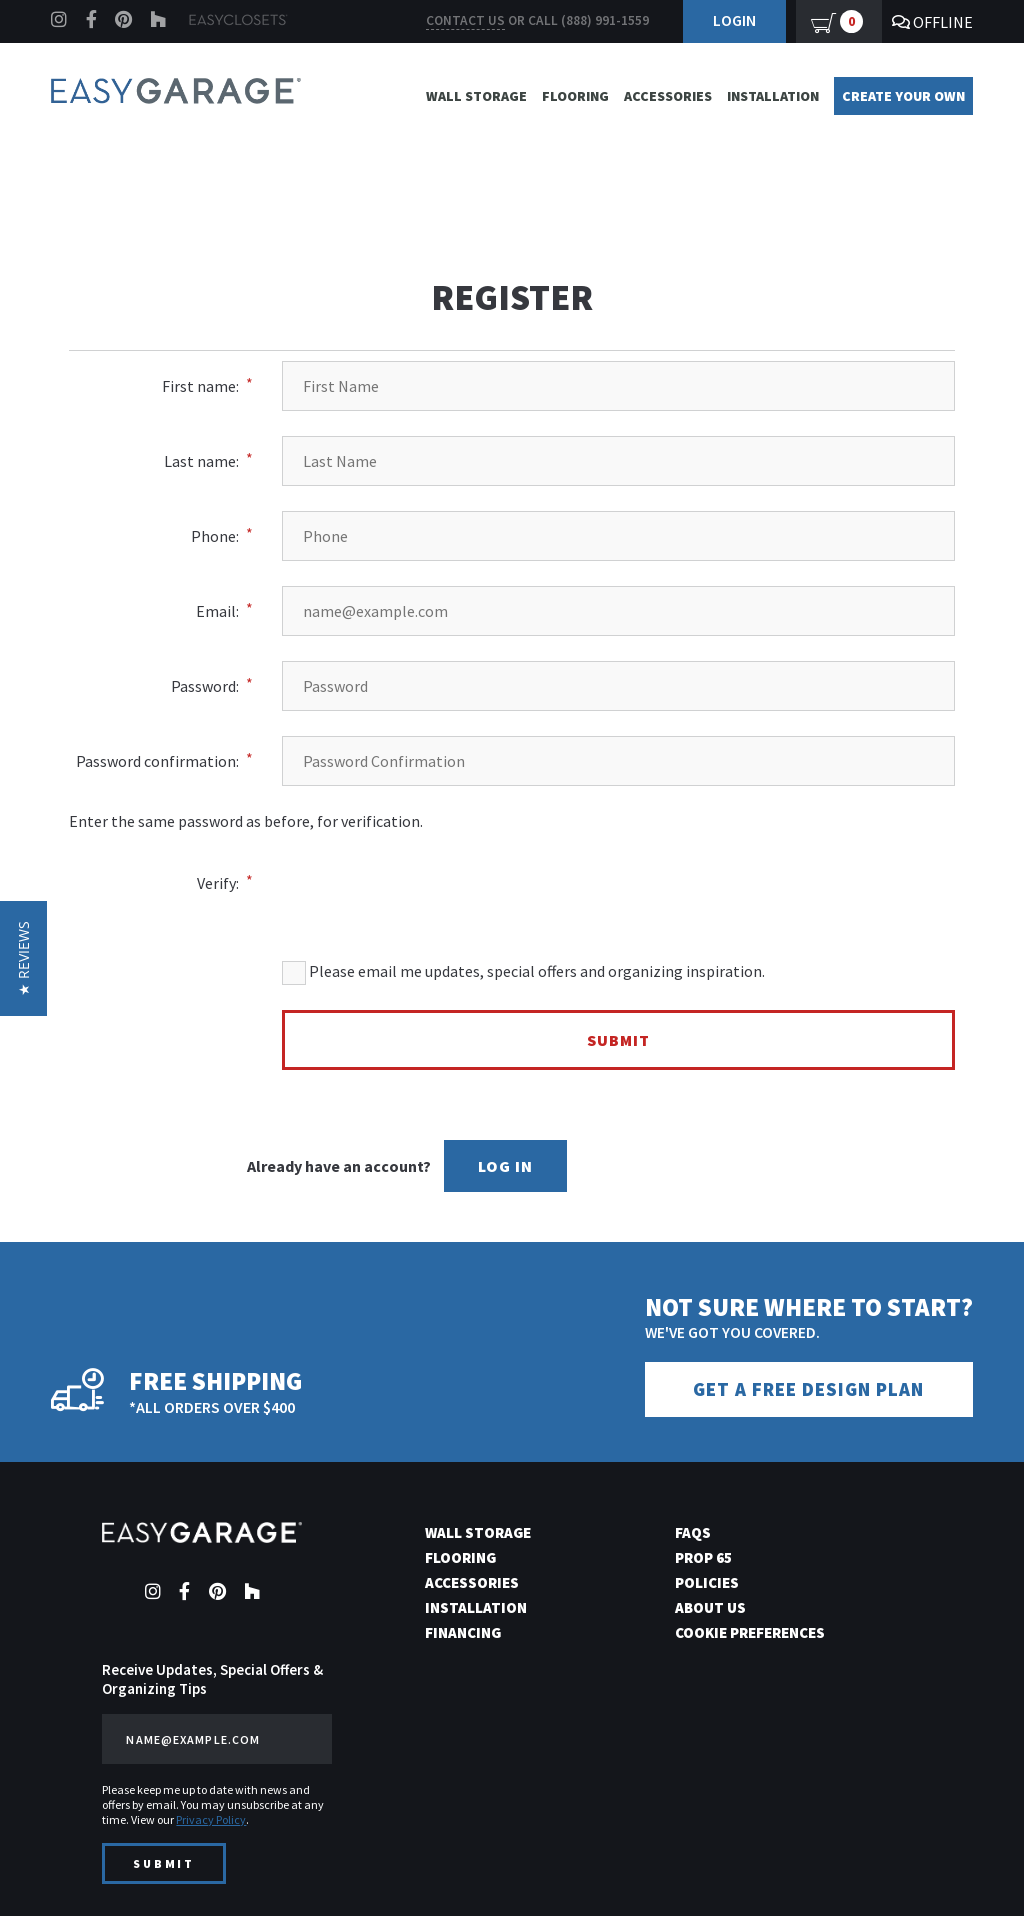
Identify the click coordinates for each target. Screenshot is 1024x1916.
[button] (23, 958)
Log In (505, 1166)
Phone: (215, 536)
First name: (200, 386)
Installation (773, 96)
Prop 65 (703, 1557)
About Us (710, 1607)
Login (734, 20)
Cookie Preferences (750, 1632)
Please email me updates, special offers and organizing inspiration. (523, 973)
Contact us (465, 20)
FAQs (693, 1532)
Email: (217, 611)
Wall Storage (476, 96)
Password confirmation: (157, 761)
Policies (707, 1582)
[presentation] (646, 870)
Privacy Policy (211, 1819)
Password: (205, 686)
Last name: (201, 461)
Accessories (668, 96)
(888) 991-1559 (605, 20)
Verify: (218, 883)
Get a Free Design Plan (808, 1389)
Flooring (575, 96)
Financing (463, 1632)
